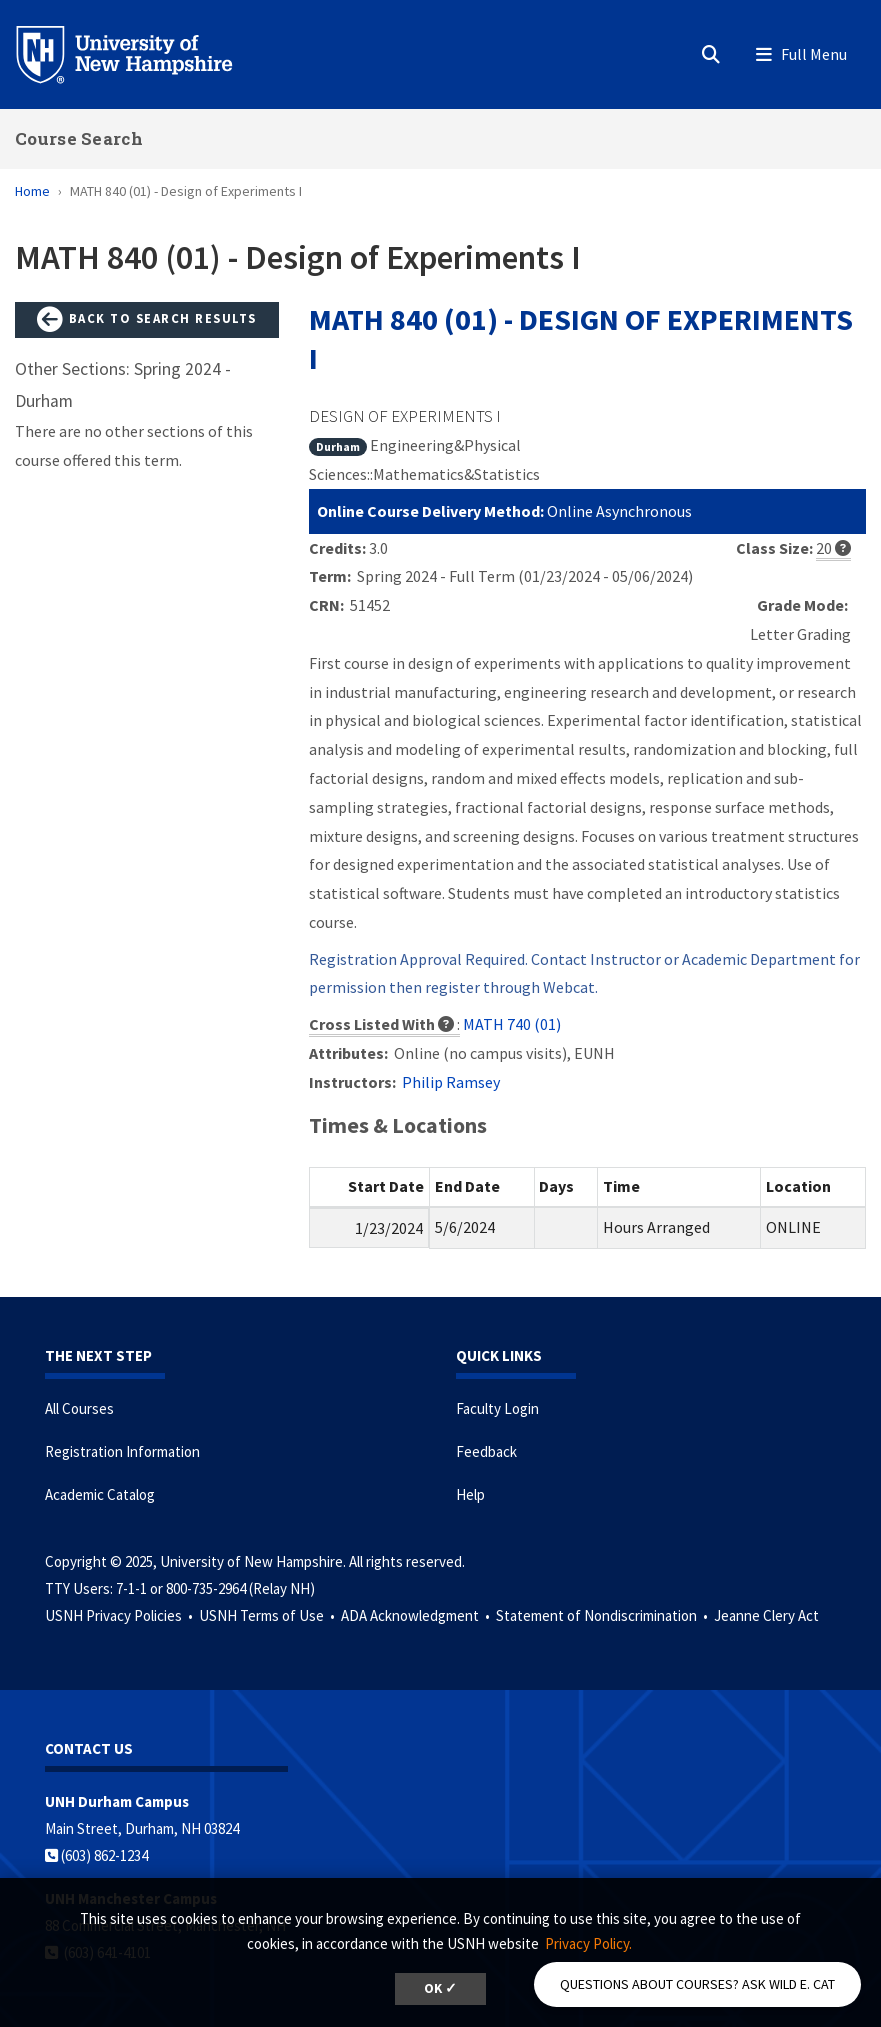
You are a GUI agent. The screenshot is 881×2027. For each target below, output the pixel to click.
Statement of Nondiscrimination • (603, 1615)
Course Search (79, 138)
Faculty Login (497, 1408)
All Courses (79, 1408)
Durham (338, 446)
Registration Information (122, 1451)
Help (470, 1494)
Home (32, 191)
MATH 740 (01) (512, 1024)
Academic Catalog (100, 1494)
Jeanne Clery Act (766, 1615)
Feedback (486, 1451)
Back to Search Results (147, 320)
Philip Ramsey (451, 1082)
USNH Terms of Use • (268, 1615)
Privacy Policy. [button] (588, 1943)
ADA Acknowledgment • (417, 1615)
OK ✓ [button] (440, 1988)
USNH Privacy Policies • (120, 1615)
